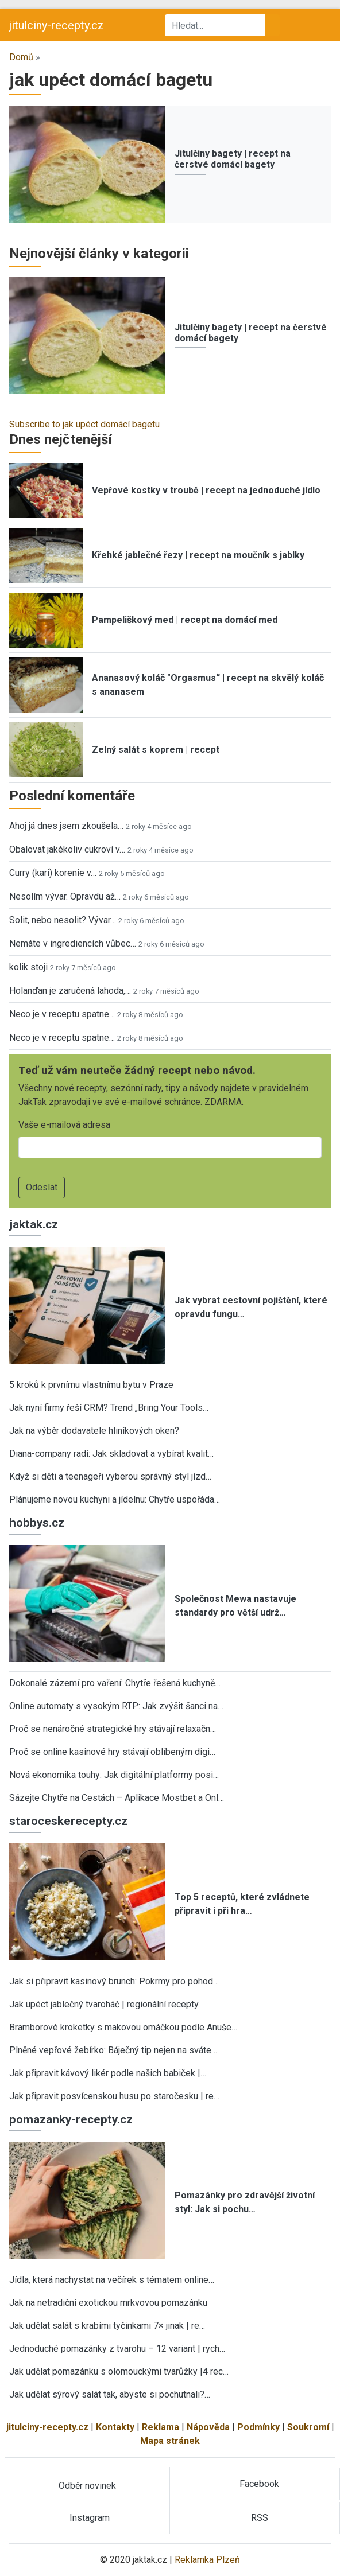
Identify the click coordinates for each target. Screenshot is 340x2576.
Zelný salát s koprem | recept (155, 749)
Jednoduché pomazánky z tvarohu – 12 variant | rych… (117, 2348)
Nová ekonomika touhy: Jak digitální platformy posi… (114, 1774)
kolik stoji (28, 967)
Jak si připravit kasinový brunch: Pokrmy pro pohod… (114, 1981)
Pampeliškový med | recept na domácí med (184, 619)
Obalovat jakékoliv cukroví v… (67, 849)
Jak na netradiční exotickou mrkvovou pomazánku (108, 2302)
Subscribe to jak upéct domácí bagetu (84, 424)
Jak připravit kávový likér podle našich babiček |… (107, 2073)
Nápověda (208, 2427)
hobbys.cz (36, 1523)
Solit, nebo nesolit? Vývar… (62, 920)
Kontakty (115, 2427)
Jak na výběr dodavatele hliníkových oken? (94, 1430)
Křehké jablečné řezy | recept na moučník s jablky (198, 555)
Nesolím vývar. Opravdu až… (65, 896)
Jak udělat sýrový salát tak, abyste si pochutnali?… (109, 2394)
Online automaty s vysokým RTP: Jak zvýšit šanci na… (116, 1706)
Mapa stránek (170, 2440)
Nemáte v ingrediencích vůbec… (72, 943)
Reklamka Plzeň (207, 2559)
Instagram (89, 2517)
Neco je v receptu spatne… (62, 1014)
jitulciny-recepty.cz (56, 25)
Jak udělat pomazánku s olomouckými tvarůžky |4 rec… (119, 2371)
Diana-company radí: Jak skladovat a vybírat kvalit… (111, 1453)
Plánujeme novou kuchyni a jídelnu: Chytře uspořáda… (114, 1499)
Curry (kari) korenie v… (52, 872)
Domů (21, 57)
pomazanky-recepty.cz (71, 2119)
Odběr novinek (87, 2485)
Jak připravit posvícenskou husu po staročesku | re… (114, 2096)
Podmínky (258, 2427)
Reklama (160, 2427)
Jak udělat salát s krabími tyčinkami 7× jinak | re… (107, 2325)
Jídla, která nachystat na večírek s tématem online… (111, 2279)
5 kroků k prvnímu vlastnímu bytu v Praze (91, 1384)
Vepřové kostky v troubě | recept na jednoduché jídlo (206, 490)
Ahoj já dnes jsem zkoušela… (66, 825)
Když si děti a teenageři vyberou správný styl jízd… (110, 1476)
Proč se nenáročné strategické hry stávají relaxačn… (112, 1728)
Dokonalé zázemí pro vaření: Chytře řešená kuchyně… (115, 1683)
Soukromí (308, 2427)
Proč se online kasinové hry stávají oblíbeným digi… (112, 1751)
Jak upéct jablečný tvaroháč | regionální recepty (104, 2004)
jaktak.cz (33, 1224)
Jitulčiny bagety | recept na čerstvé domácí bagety (233, 159)
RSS (259, 2517)
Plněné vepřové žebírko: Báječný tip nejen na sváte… (113, 2050)
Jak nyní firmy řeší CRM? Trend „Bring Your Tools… (108, 1407)
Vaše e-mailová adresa (64, 1124)
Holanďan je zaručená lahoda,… (70, 990)
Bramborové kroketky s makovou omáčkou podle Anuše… (123, 2027)
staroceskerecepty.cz (68, 1821)
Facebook (259, 2483)
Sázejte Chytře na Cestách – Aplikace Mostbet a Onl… (116, 1797)
